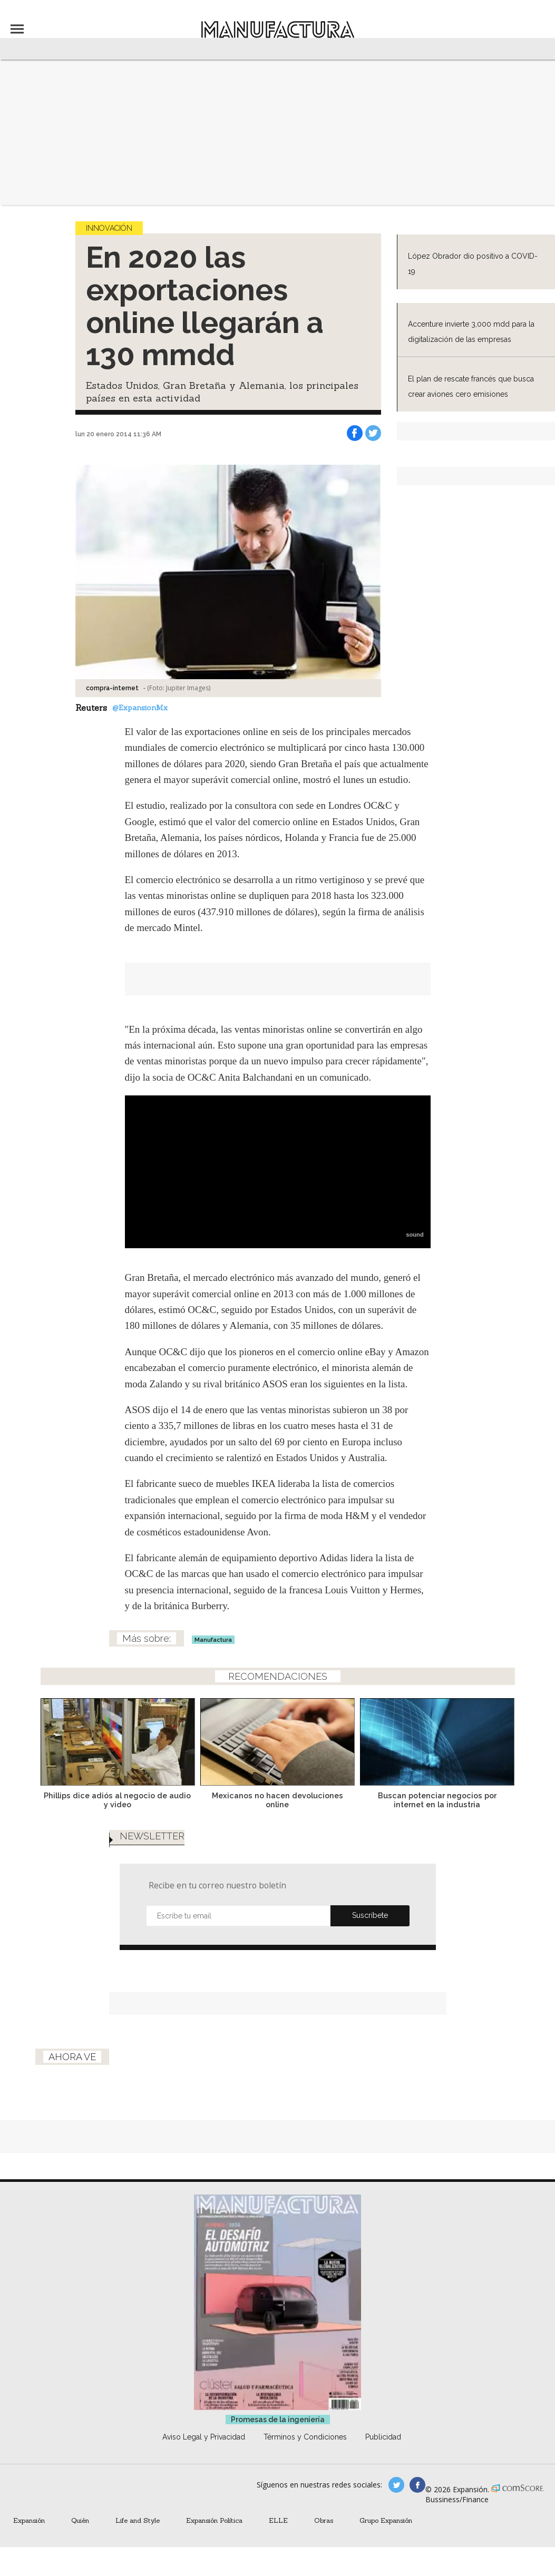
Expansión (29, 2520)
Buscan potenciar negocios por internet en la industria (437, 1800)
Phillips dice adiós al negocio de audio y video (117, 1800)
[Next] (503, 1738)
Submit (370, 1915)
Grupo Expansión (385, 2520)
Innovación (109, 228)
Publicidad (383, 2437)
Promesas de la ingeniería (278, 2419)
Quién (80, 2520)
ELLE (278, 2520)
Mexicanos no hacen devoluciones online (277, 1800)
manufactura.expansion (417, 2485)
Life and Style (137, 2520)
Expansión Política (214, 2520)
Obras (323, 2520)
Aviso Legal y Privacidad (203, 2437)
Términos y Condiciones (305, 2437)
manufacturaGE (396, 2485)
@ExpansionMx (140, 707)
